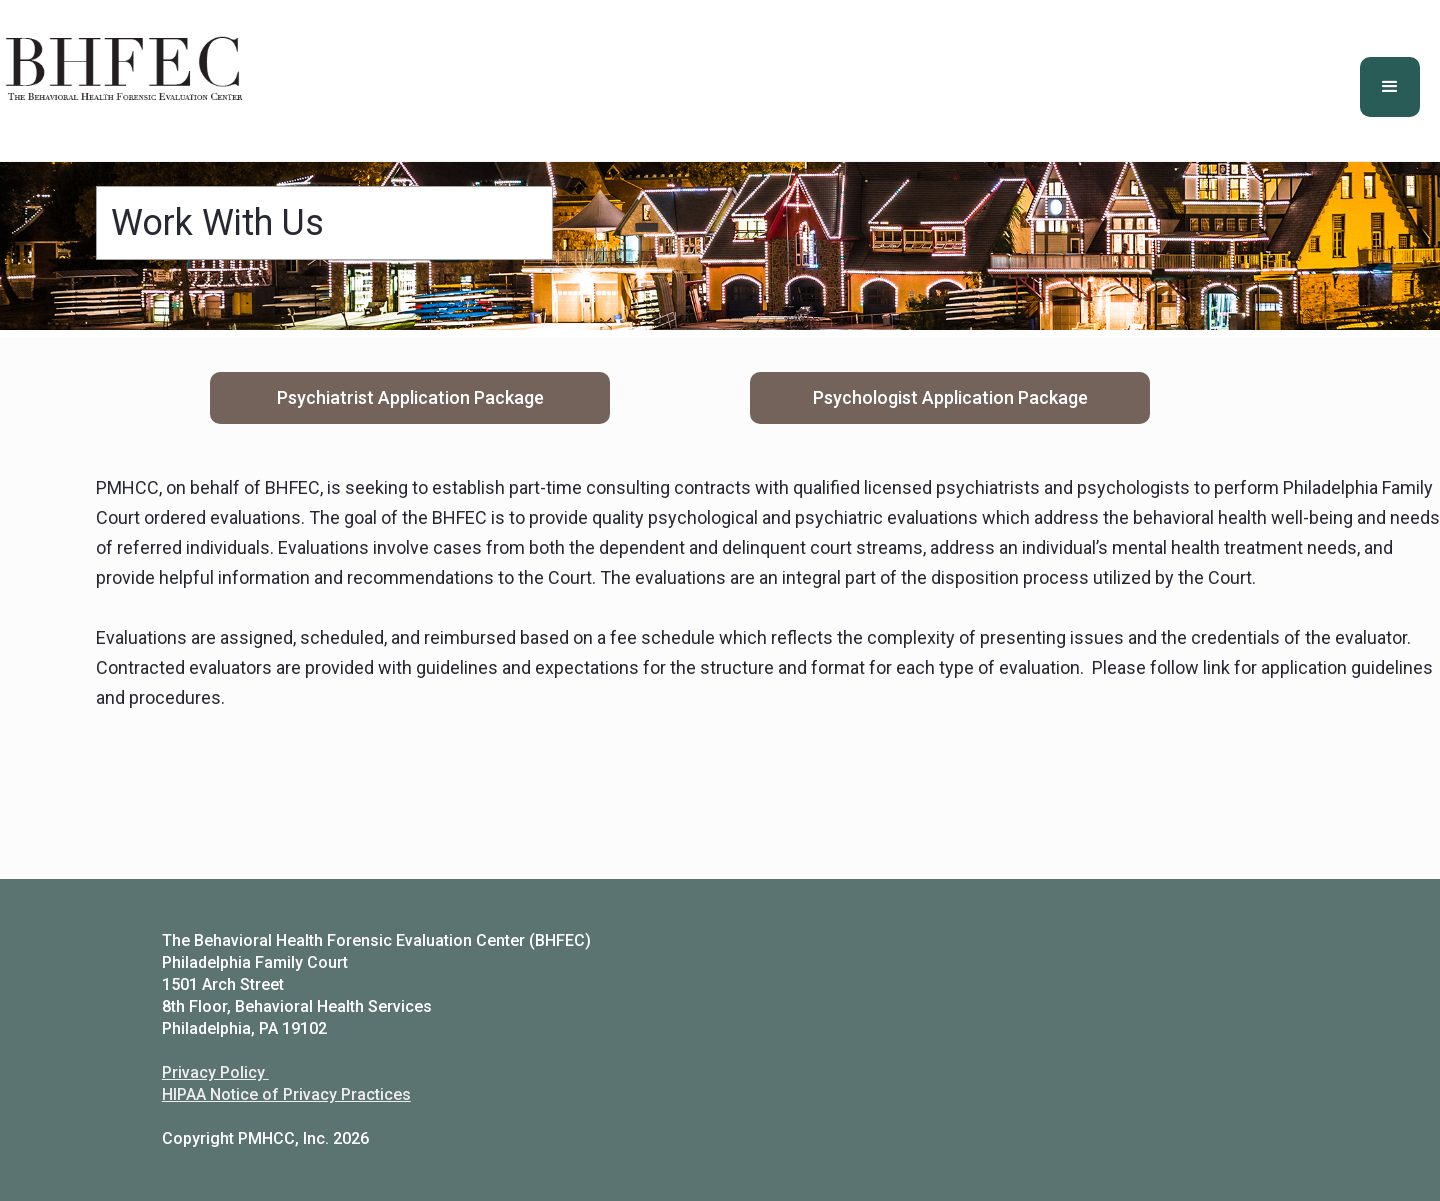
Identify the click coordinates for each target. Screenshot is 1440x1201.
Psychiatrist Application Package (410, 397)
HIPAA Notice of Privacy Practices (286, 1094)
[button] (1390, 87)
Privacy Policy (215, 1072)
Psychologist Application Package (950, 397)
